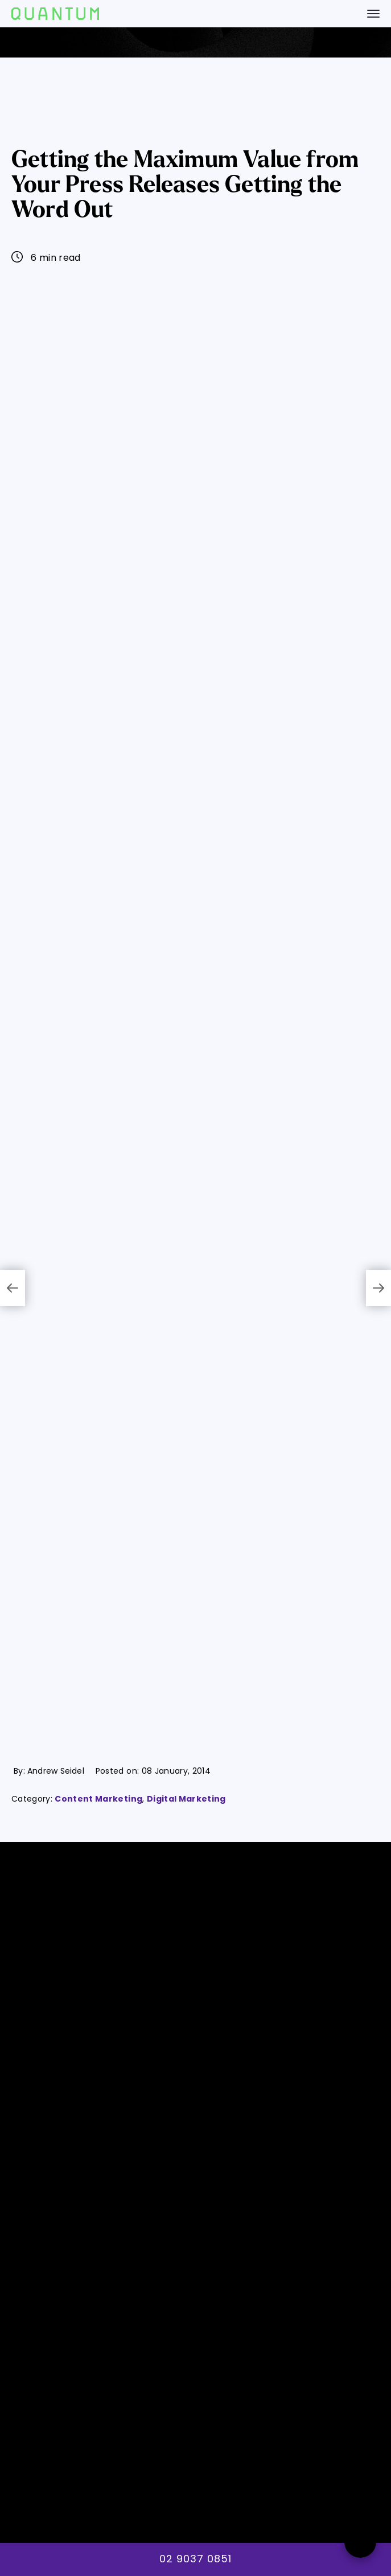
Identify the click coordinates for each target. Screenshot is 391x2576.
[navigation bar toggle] (373, 14)
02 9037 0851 (195, 2559)
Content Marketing (98, 1798)
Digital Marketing (186, 1798)
